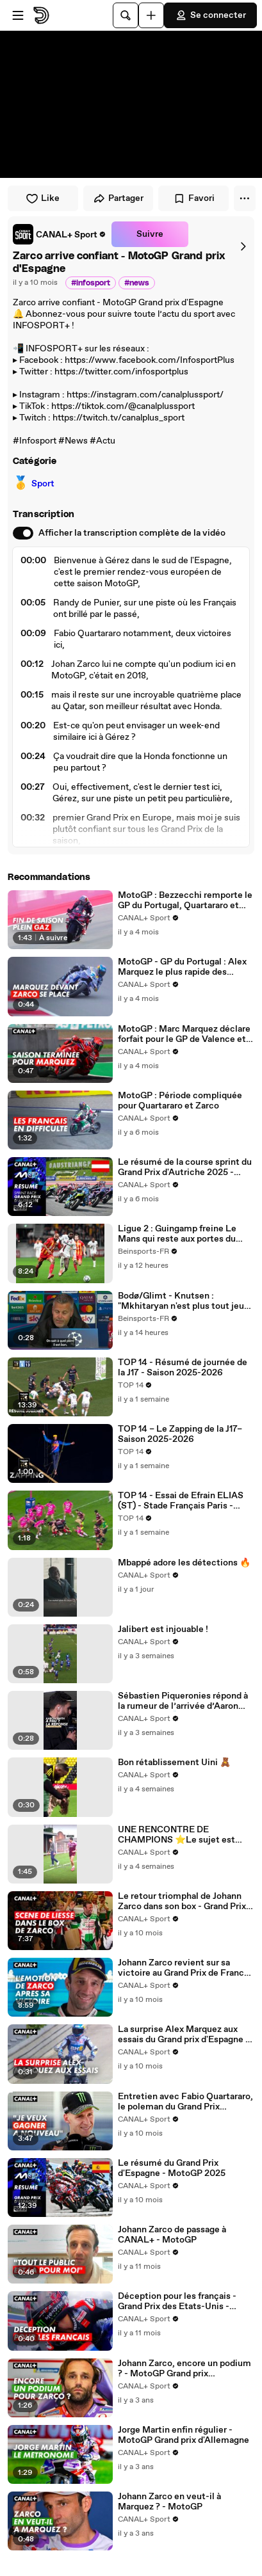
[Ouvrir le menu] (18, 15)
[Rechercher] (125, 15)
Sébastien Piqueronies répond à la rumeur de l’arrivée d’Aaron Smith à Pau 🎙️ (183, 1701)
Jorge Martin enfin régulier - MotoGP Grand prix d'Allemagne (183, 2435)
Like (43, 198)
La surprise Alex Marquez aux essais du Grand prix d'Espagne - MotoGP (183, 2034)
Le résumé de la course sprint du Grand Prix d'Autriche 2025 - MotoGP (185, 1167)
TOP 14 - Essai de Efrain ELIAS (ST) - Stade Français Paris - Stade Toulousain (180, 1501)
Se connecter (210, 15)
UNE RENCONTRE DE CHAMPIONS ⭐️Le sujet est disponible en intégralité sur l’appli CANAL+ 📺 (176, 1835)
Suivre (149, 234)
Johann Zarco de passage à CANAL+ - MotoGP (172, 2235)
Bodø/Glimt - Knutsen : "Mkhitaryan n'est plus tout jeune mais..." (186, 1301)
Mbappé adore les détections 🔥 (184, 1563)
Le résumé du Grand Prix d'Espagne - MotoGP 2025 (171, 2168)
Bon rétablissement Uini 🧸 (174, 1762)
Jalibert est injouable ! (163, 1629)
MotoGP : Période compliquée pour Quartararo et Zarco (180, 1101)
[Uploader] (151, 15)
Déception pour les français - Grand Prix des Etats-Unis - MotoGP (177, 2301)
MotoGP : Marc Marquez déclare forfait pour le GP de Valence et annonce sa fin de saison (184, 1034)
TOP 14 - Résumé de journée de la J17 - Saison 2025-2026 (182, 1367)
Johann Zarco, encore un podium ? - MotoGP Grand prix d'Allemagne (184, 2368)
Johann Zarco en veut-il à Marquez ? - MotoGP (169, 2502)
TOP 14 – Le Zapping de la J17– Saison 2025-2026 (180, 1434)
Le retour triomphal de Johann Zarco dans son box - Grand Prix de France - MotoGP (182, 1901)
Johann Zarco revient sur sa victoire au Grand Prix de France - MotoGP (183, 1968)
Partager (118, 198)
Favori (194, 198)
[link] (59, 234)
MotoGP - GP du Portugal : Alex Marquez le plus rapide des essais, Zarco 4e (182, 967)
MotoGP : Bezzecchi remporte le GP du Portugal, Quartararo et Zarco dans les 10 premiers (185, 900)
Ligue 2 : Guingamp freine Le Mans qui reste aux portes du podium (177, 1234)
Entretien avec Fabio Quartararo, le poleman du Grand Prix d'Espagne (185, 2102)
